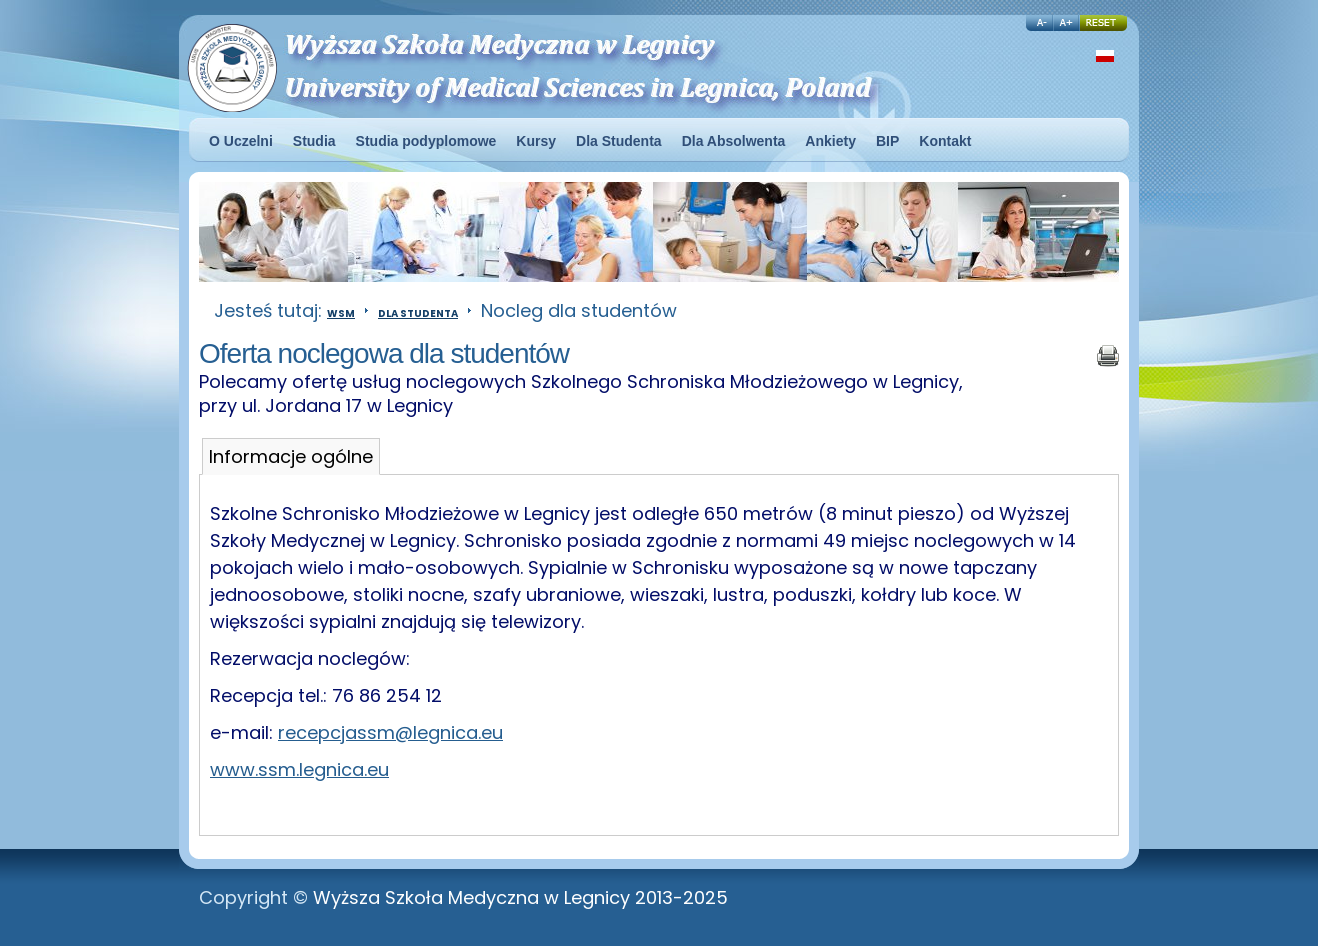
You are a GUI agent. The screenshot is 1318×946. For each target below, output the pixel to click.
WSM (341, 313)
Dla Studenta (418, 313)
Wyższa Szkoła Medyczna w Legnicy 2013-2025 (520, 897)
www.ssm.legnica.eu (299, 769)
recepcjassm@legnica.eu (390, 732)
